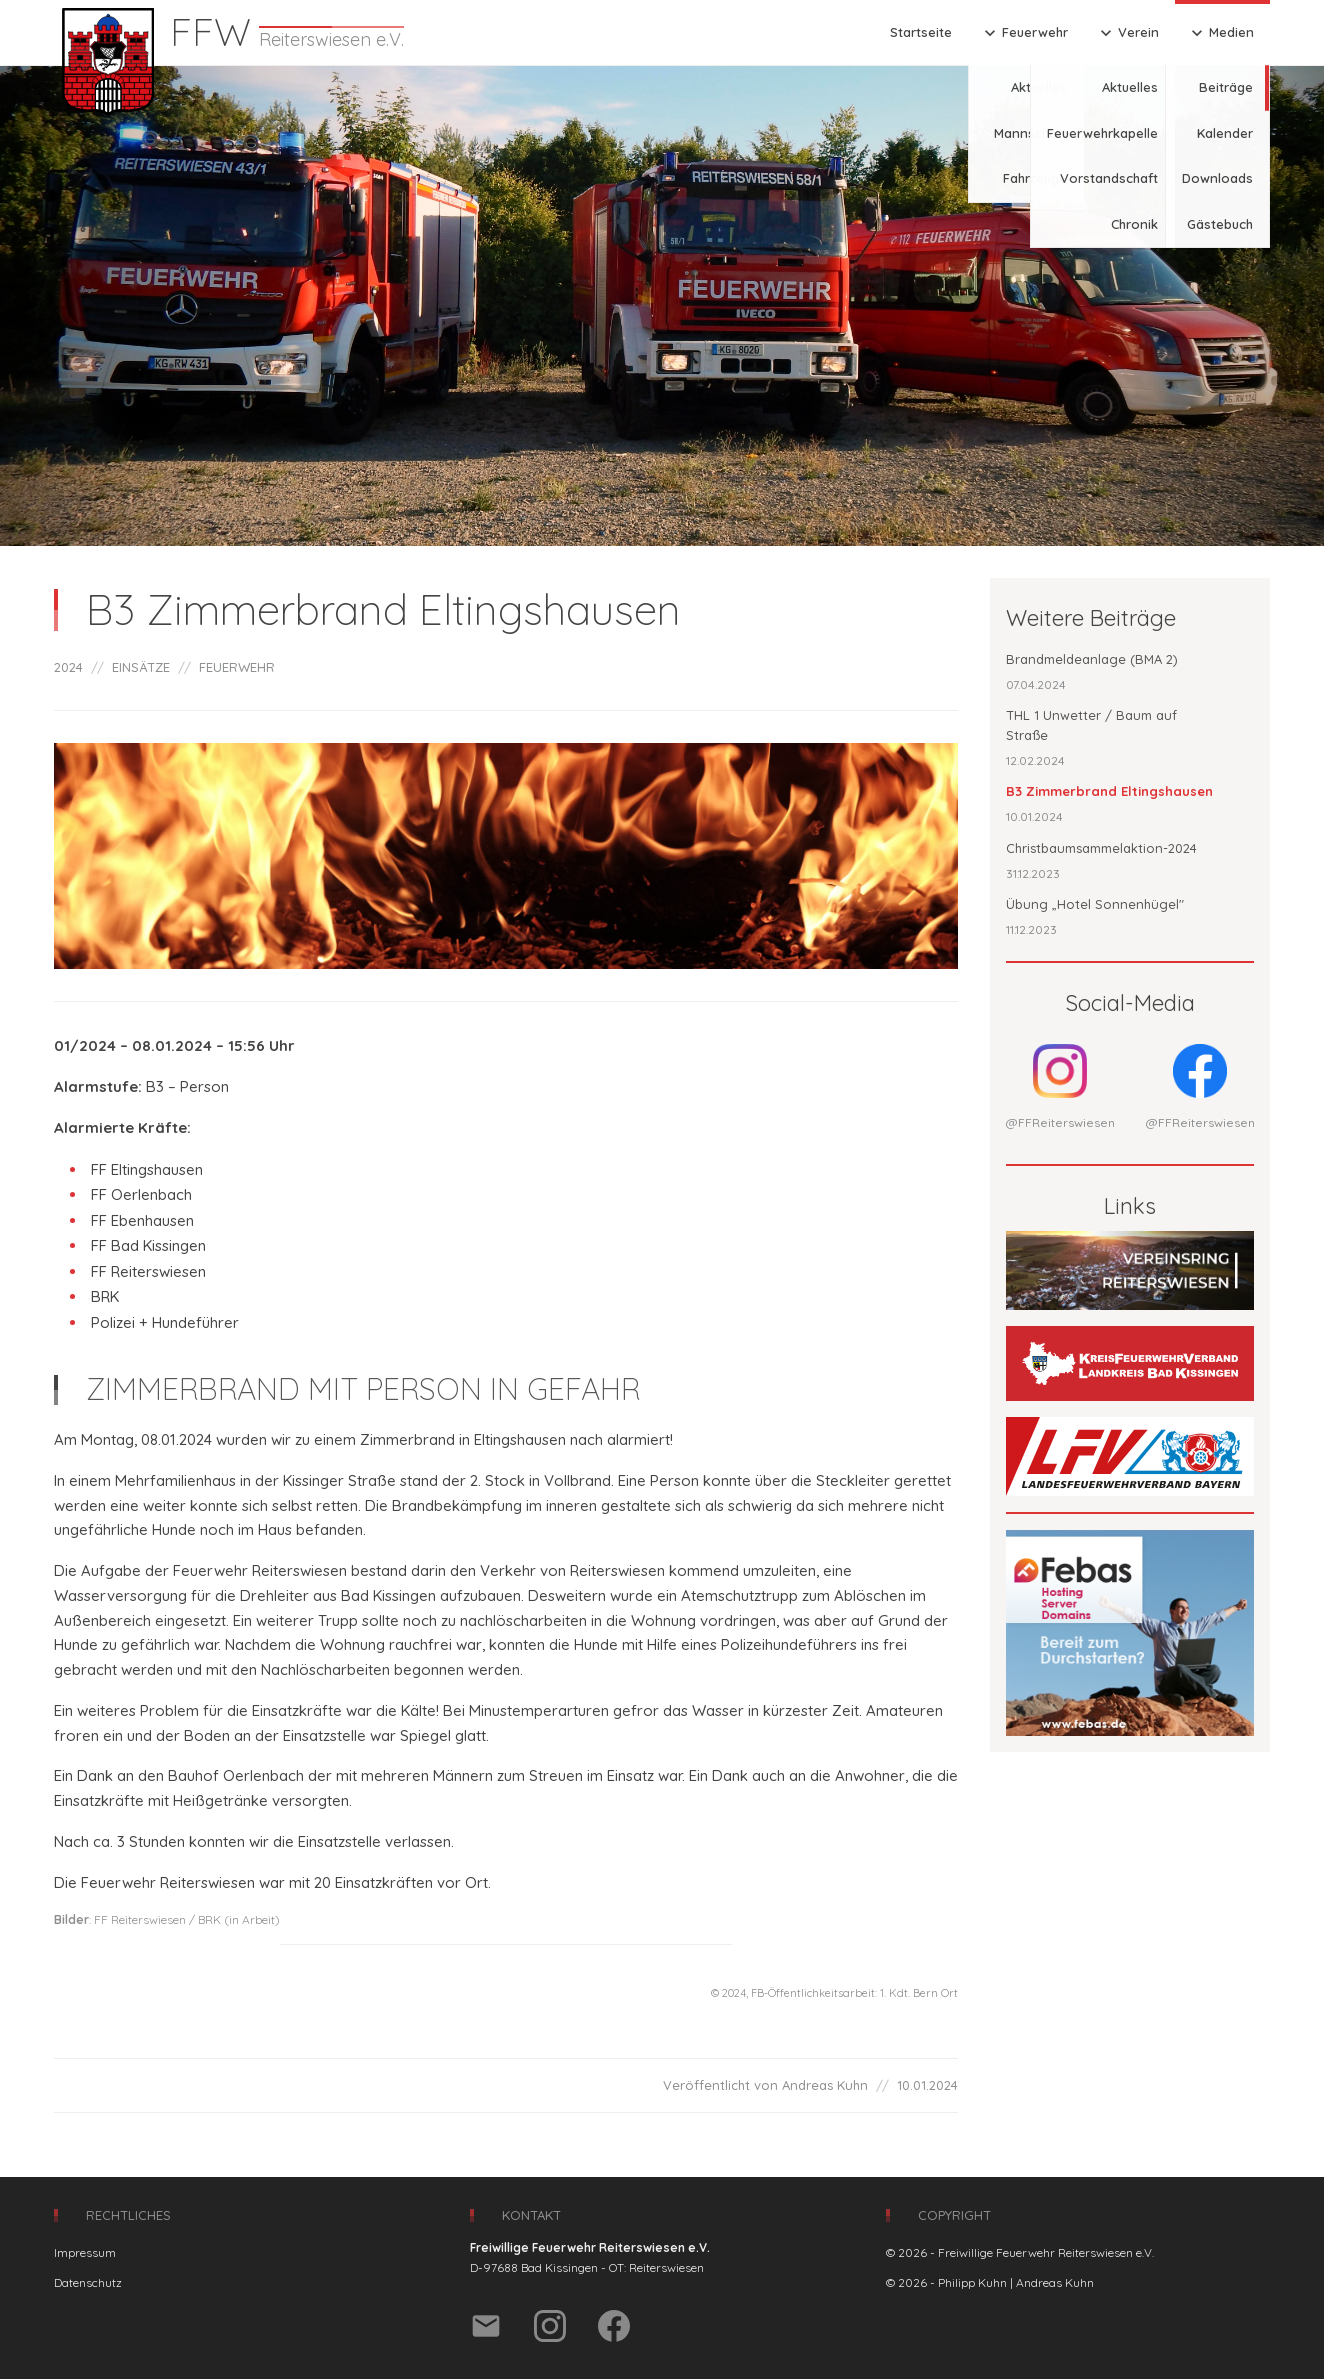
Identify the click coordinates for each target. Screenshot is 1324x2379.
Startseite (921, 32)
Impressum (85, 2252)
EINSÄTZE (141, 667)
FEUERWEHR (237, 667)
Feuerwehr (1024, 33)
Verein (1127, 33)
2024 (68, 667)
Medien (1220, 33)
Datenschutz (88, 2282)
